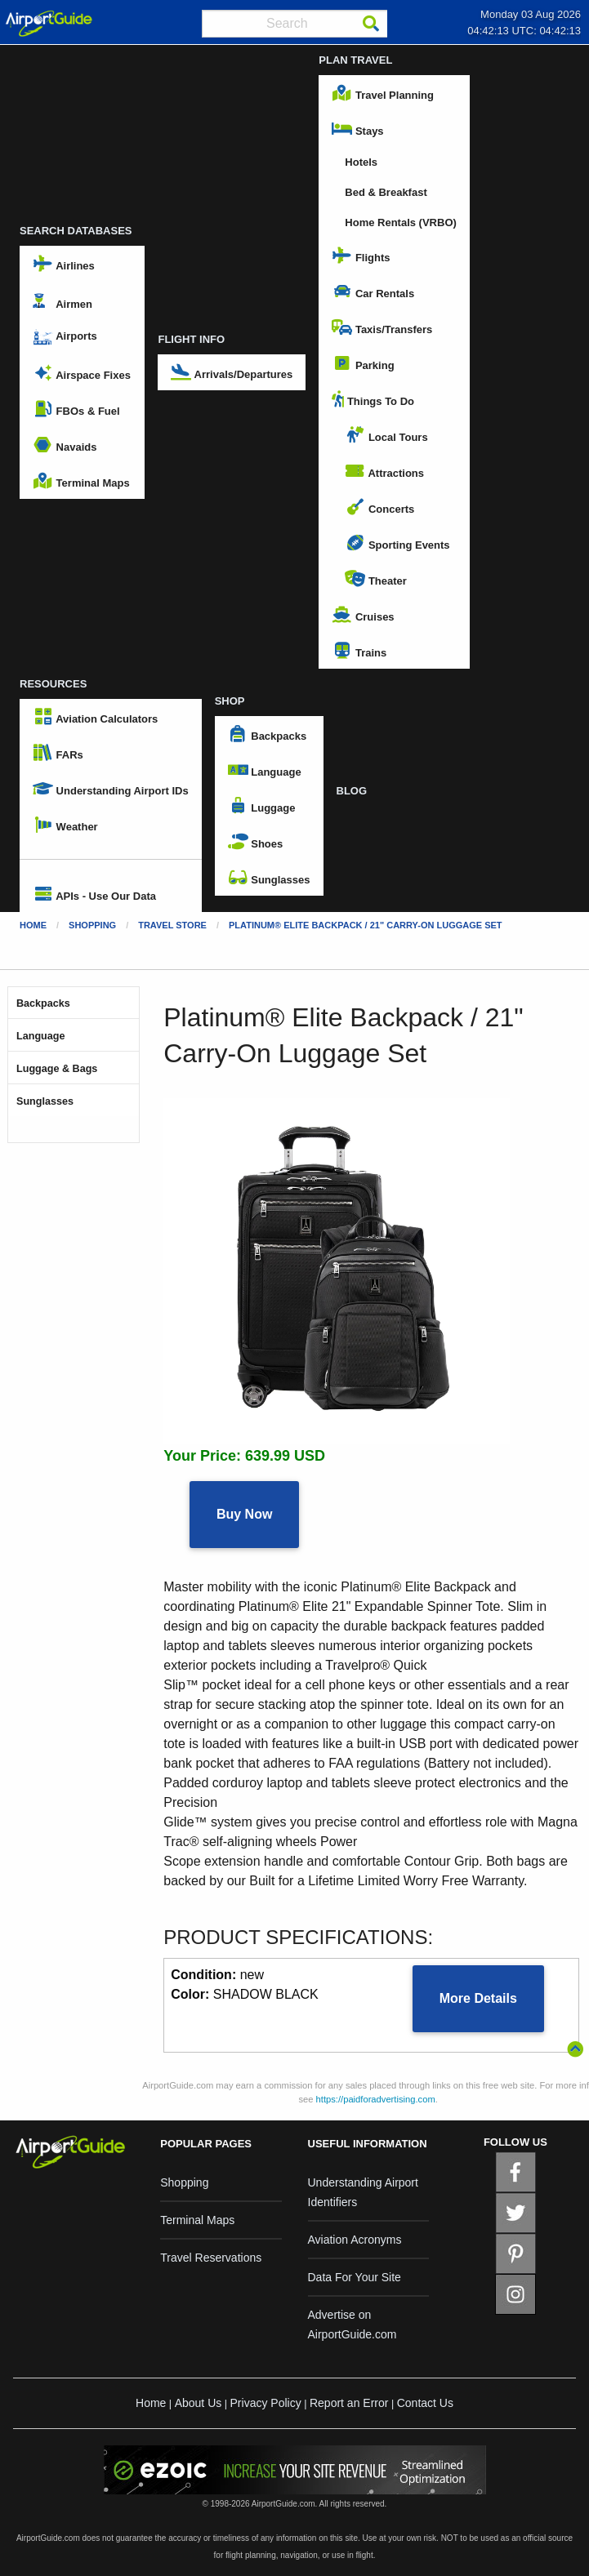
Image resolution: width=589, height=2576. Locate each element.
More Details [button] (478, 1998)
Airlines (64, 264)
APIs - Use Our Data (94, 894)
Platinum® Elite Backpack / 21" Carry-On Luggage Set (365, 925)
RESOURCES (53, 684)
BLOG (352, 791)
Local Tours (386, 435)
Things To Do (373, 399)
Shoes (255, 842)
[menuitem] (111, 859)
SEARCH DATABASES (76, 231)
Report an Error (349, 2402)
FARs (58, 753)
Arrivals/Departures (231, 372)
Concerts (379, 507)
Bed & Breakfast (385, 192)
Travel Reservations (210, 2257)
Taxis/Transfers (382, 327)
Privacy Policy (265, 2402)
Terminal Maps (81, 481)
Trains (359, 651)
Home (33, 925)
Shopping (92, 925)
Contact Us (425, 2402)
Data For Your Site (354, 2277)
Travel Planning (383, 93)
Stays (357, 129)
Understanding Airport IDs (111, 789)
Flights (361, 255)
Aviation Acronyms (355, 2239)
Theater (376, 579)
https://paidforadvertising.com (375, 2099)
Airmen (62, 300)
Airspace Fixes (82, 373)
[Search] (371, 24)
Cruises (363, 615)
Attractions (384, 471)
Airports (65, 337)
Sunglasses (269, 878)
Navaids (64, 445)
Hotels (361, 162)
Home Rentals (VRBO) (401, 222)
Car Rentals (373, 291)
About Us (198, 2402)
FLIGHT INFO (191, 339)
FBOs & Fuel (76, 409)
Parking (363, 363)
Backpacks (267, 734)
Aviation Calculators (95, 717)
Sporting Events (397, 543)
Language (264, 770)
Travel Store (172, 925)
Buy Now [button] (244, 1514)
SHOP (230, 701)
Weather (65, 824)
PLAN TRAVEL (355, 60)
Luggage (262, 806)
